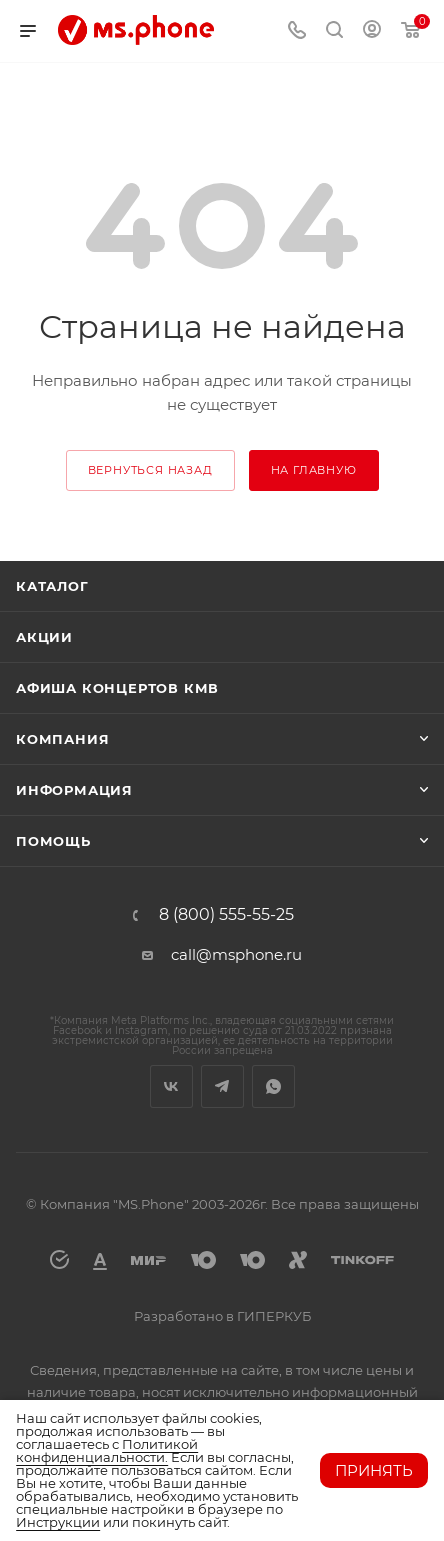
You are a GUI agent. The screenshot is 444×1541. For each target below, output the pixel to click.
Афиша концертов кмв (117, 688)
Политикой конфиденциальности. (107, 1450)
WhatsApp (273, 1086)
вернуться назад (150, 470)
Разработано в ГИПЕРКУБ (222, 1316)
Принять (374, 1470)
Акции (44, 637)
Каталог (52, 586)
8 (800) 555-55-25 (226, 915)
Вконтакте (171, 1086)
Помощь (53, 841)
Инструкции (58, 1522)
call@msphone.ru (236, 954)
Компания (62, 739)
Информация (74, 790)
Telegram (222, 1086)
